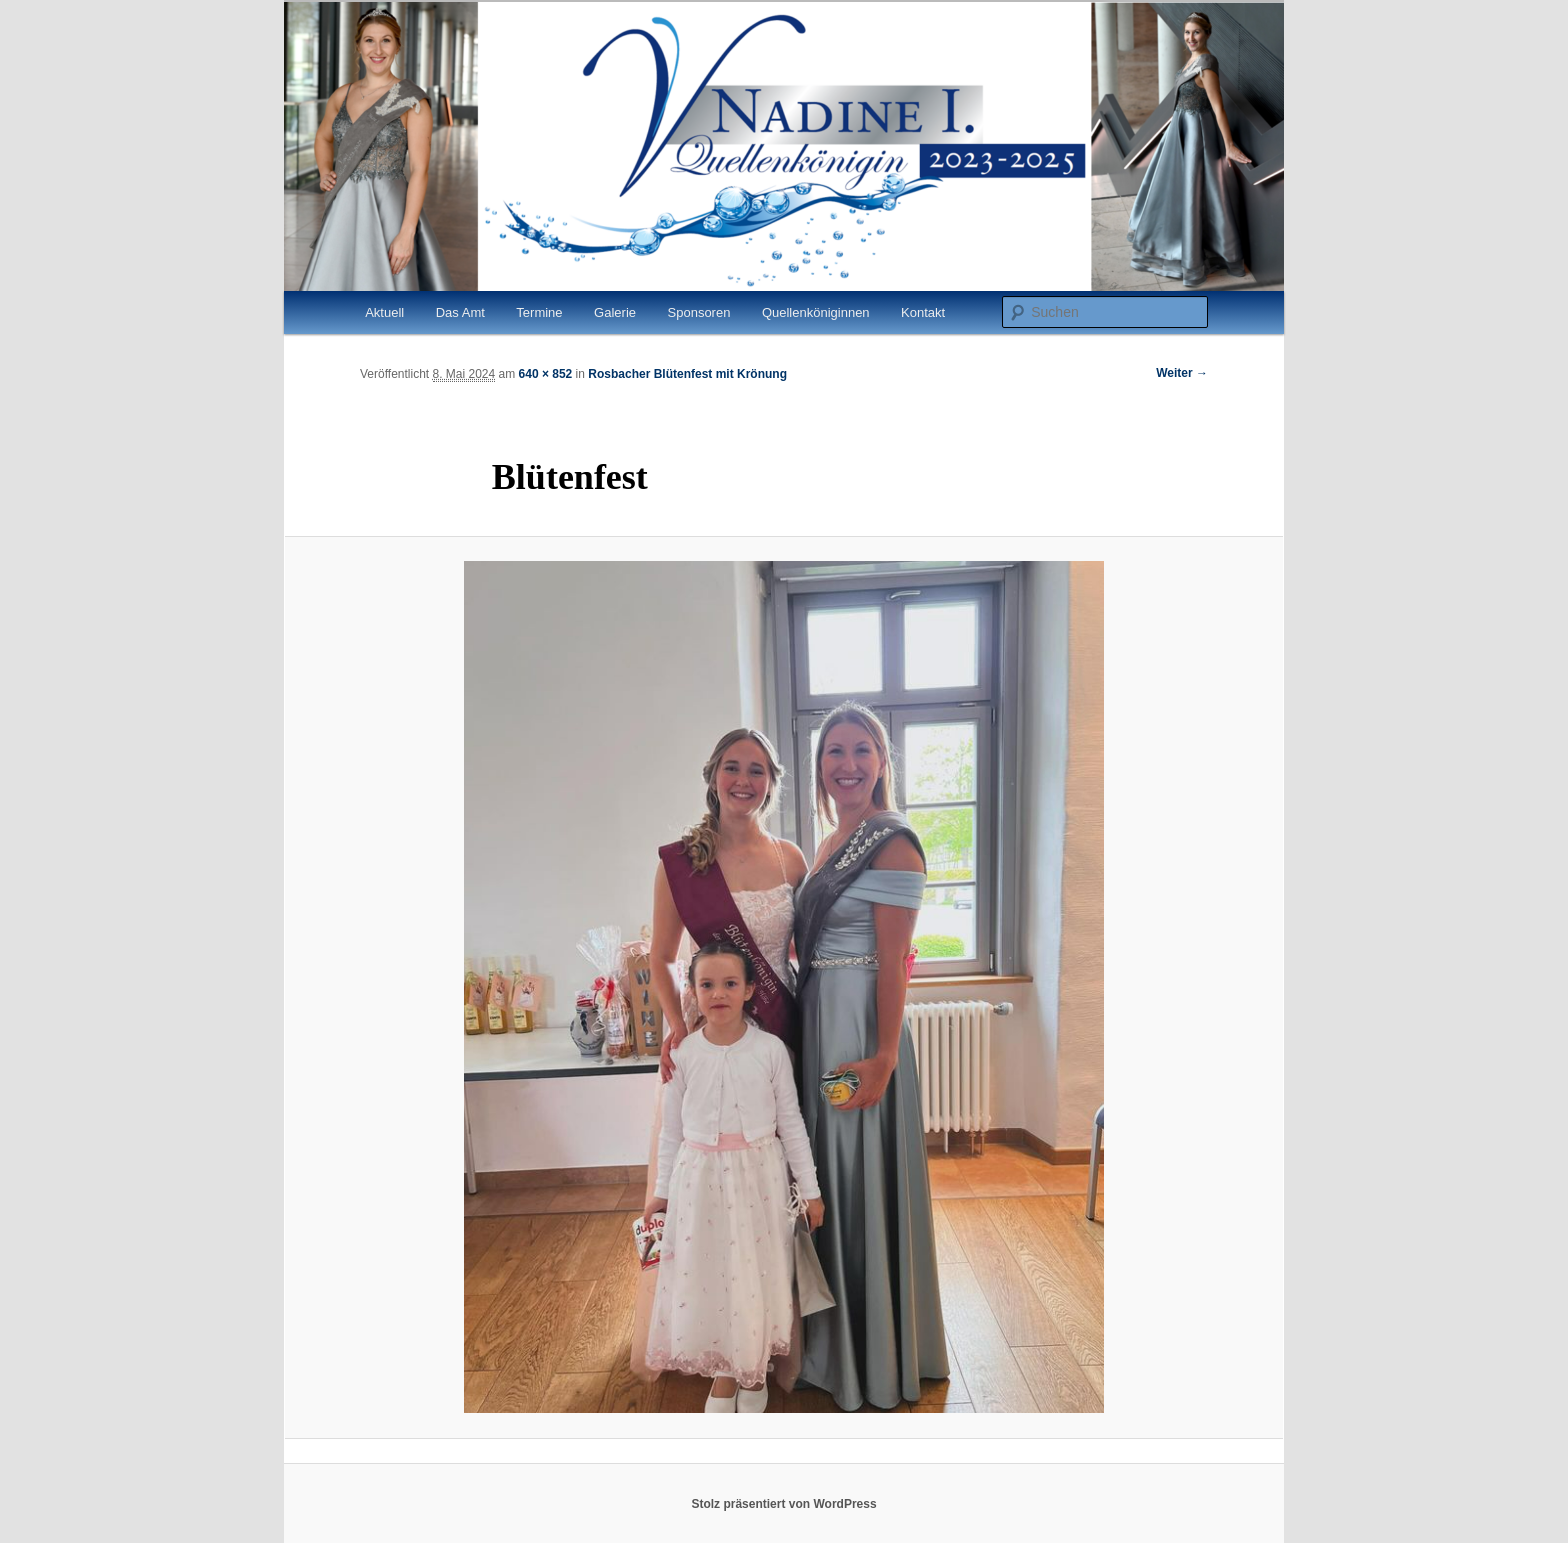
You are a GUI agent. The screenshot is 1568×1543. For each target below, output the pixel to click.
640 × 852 (546, 374)
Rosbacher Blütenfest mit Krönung (687, 374)
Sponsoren (699, 312)
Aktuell (384, 312)
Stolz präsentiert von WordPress (783, 1504)
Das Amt (460, 312)
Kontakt (923, 312)
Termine (539, 312)
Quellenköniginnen (816, 312)
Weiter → (1182, 373)
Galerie (615, 312)
